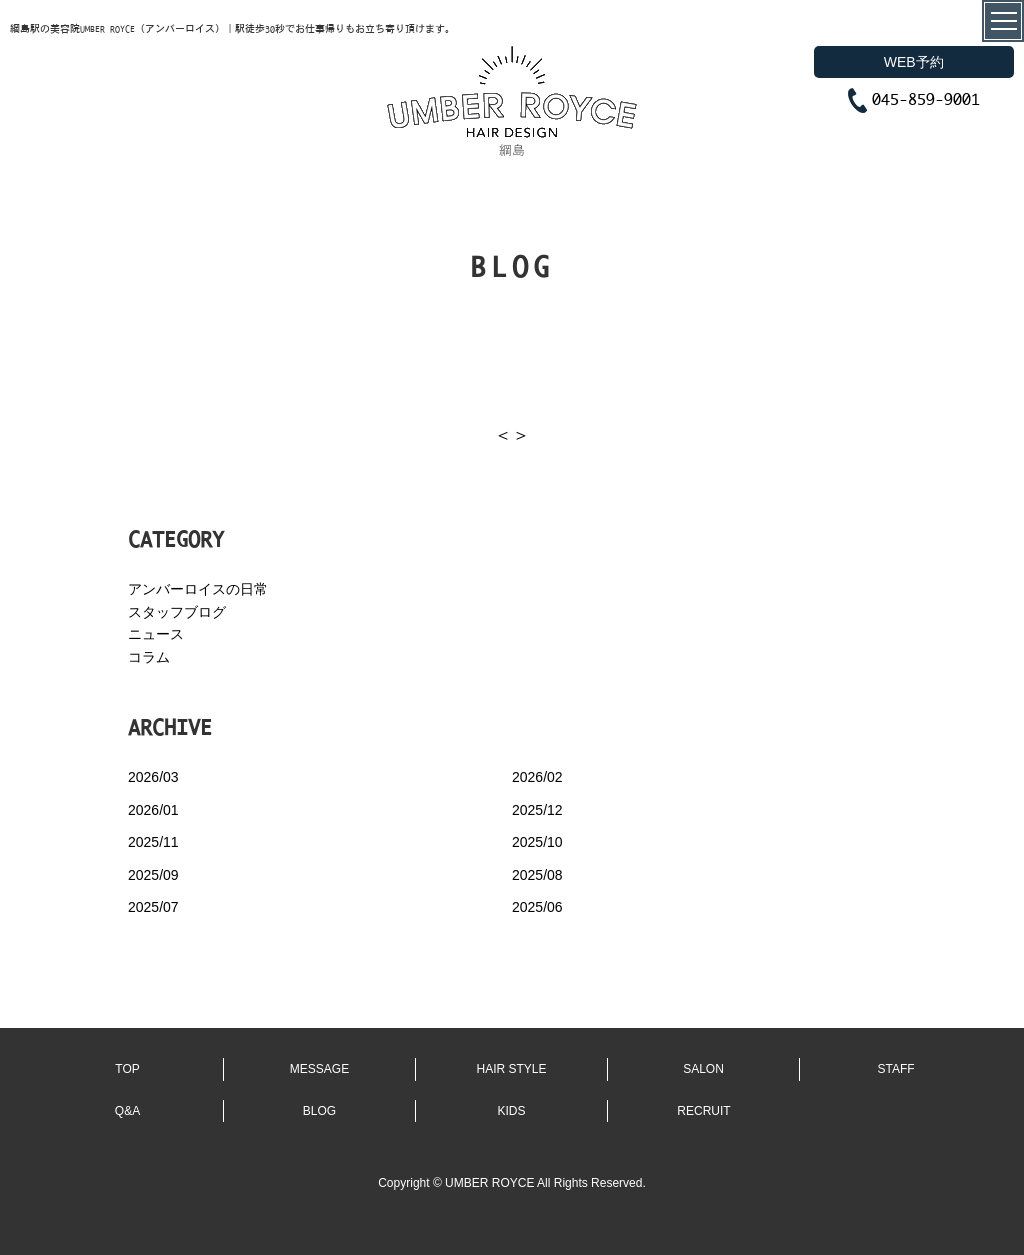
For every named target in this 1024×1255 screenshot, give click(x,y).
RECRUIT (703, 1111)
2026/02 (537, 777)
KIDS (511, 1111)
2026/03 (153, 777)
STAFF (895, 1069)
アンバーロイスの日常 (198, 589)
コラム (149, 657)
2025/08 (537, 875)
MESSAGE (319, 1069)
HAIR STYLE (511, 1069)
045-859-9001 (926, 98)
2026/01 (153, 810)
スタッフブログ (177, 612)
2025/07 (153, 907)
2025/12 (537, 810)
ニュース (156, 634)
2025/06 (537, 907)
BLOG (319, 1111)
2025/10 (537, 842)
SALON (703, 1069)
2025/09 (153, 875)
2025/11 (153, 842)
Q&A (127, 1111)
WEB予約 (914, 62)
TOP (127, 1069)
